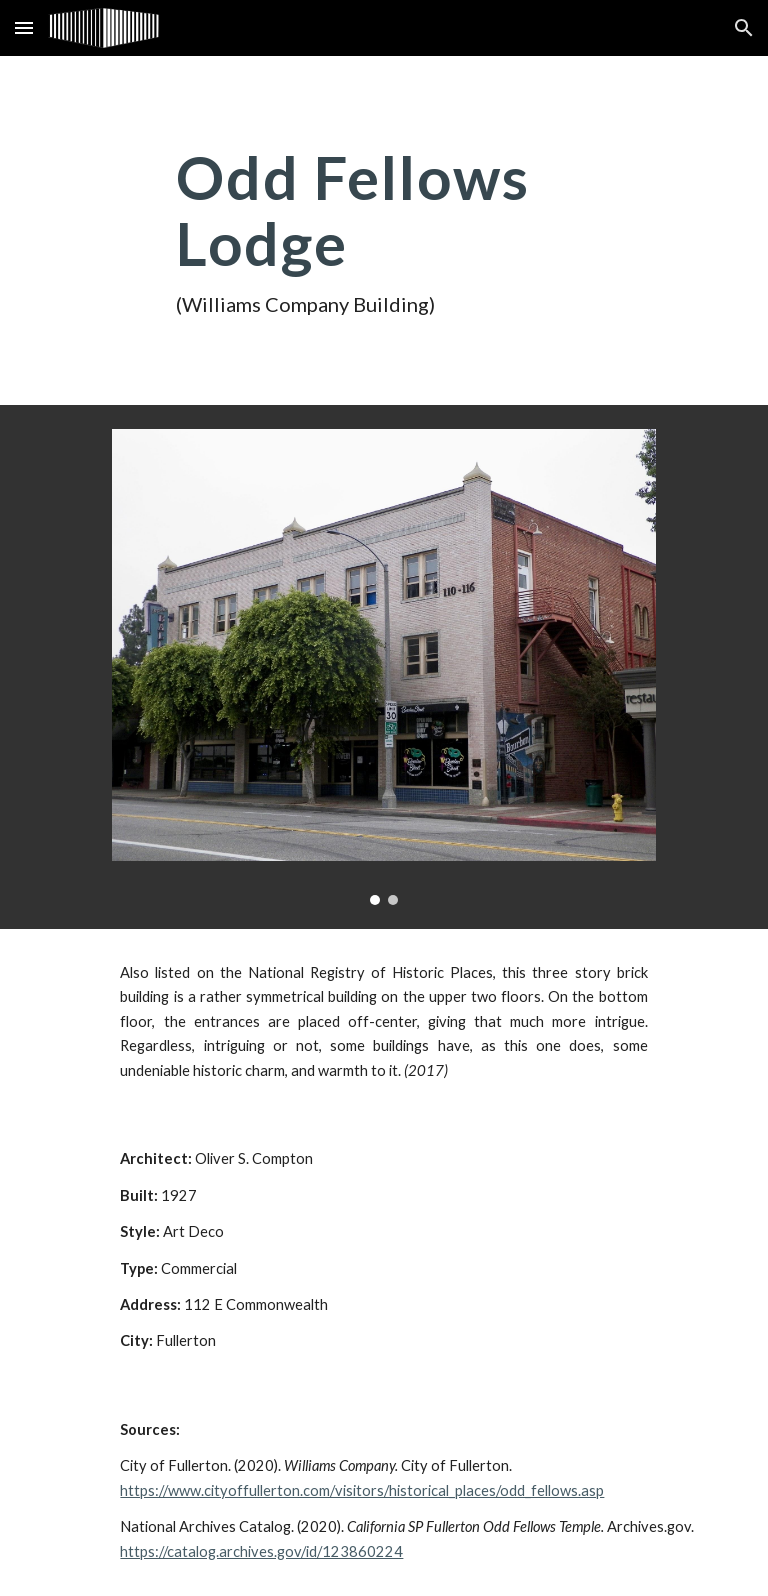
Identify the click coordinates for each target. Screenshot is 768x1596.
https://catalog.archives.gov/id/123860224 (261, 1551)
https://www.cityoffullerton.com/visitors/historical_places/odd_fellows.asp (362, 1490)
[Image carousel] (383, 667)
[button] (24, 27)
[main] (383, 230)
